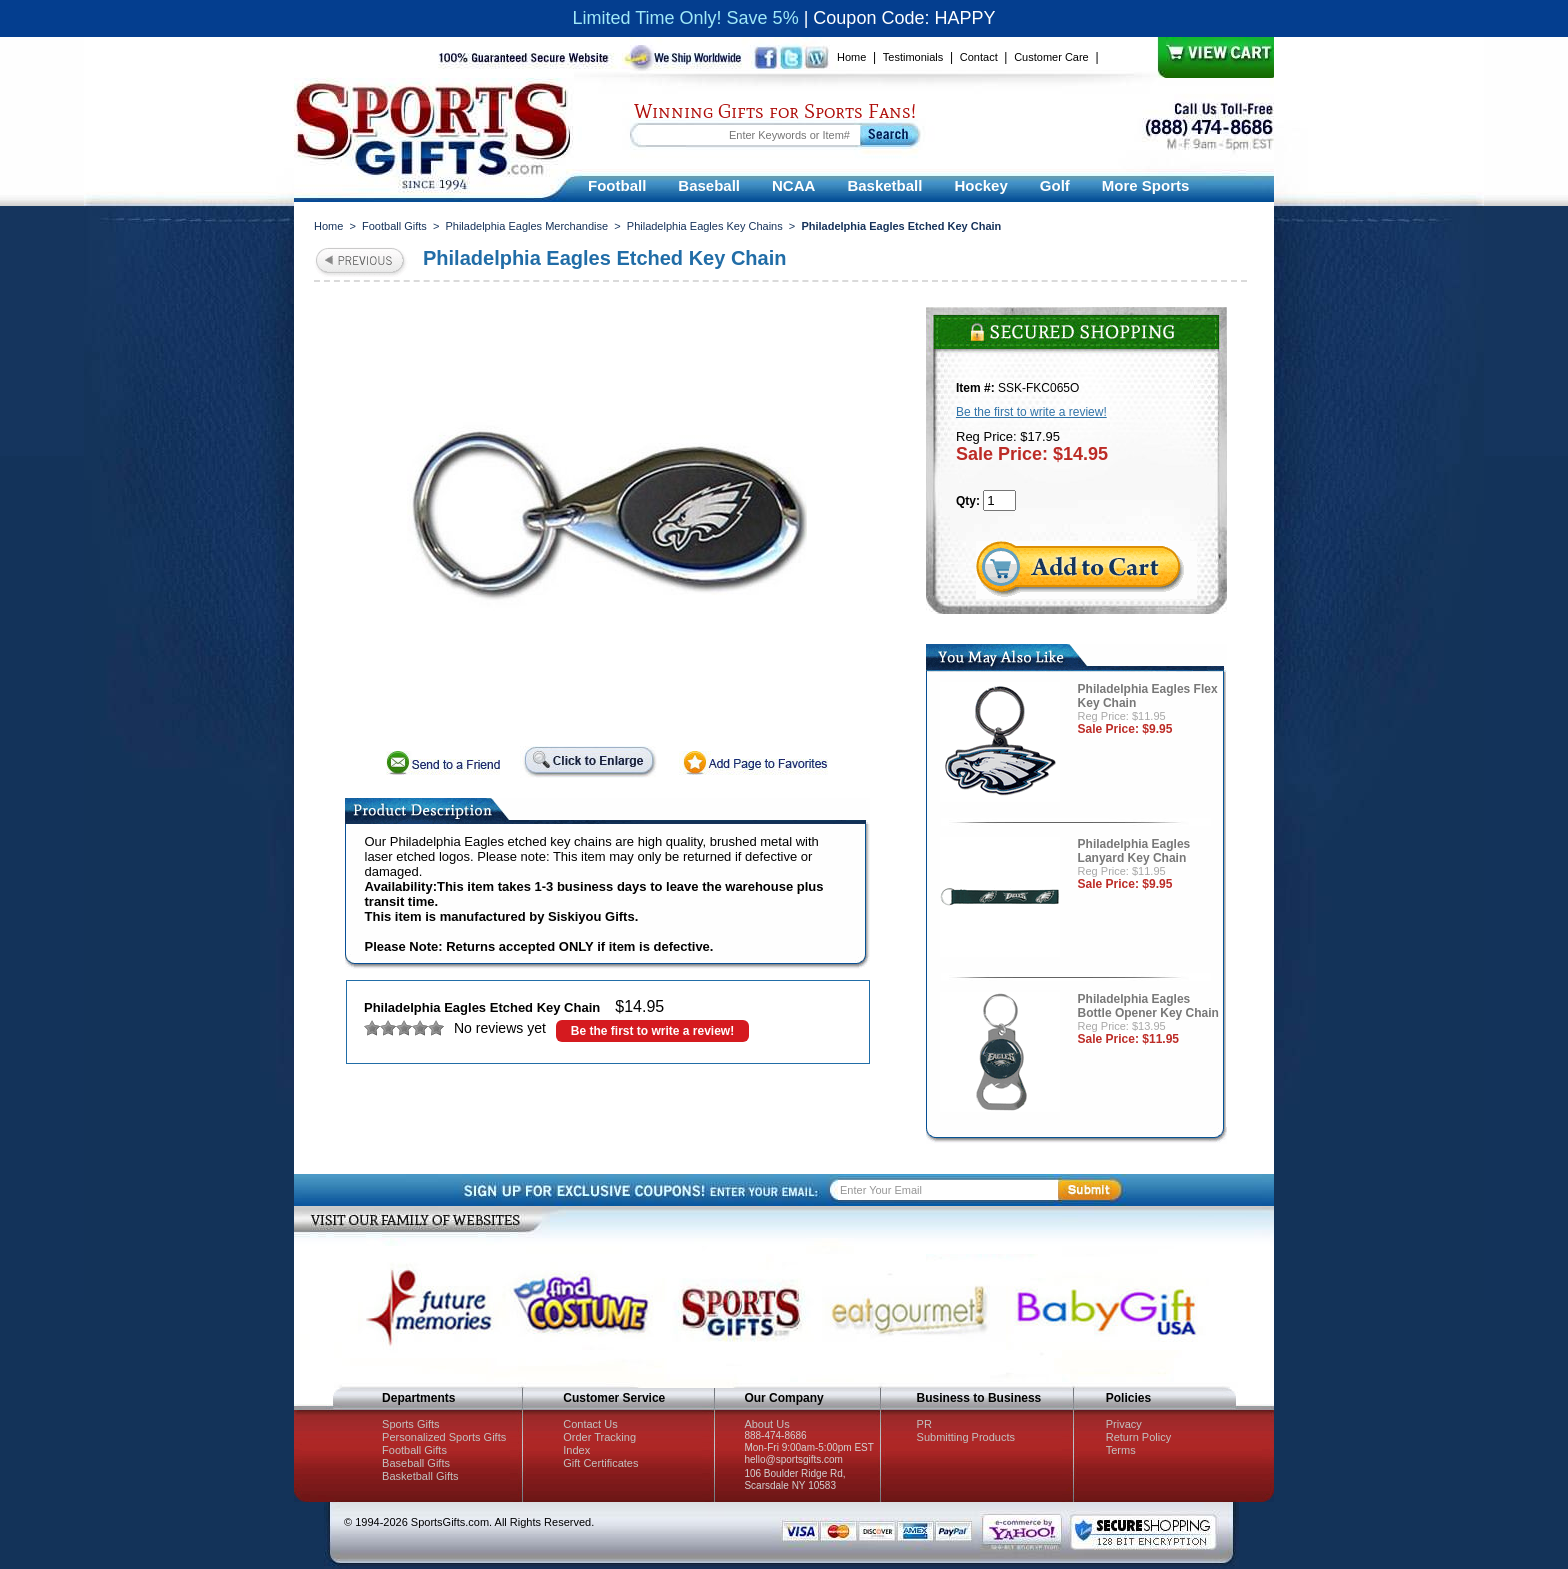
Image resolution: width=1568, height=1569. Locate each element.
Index (576, 1450)
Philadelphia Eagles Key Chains (705, 226)
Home (851, 57)
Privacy (1124, 1424)
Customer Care (1051, 57)
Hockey (980, 185)
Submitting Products (966, 1437)
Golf (1055, 185)
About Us (766, 1424)
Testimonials (913, 57)
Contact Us (590, 1424)
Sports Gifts (410, 1424)
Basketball (884, 185)
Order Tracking (599, 1437)
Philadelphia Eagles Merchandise (526, 226)
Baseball (709, 185)
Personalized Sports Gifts (444, 1437)
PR (924, 1424)
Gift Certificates (600, 1463)
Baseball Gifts (416, 1463)
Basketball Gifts (420, 1476)
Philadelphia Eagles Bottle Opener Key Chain (1148, 1006)
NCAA (793, 185)
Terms (1121, 1450)
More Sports (1146, 185)
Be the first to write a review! (652, 1031)
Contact (979, 57)
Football (617, 185)
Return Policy (1138, 1437)
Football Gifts (394, 226)
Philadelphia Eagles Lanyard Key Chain (1134, 851)
